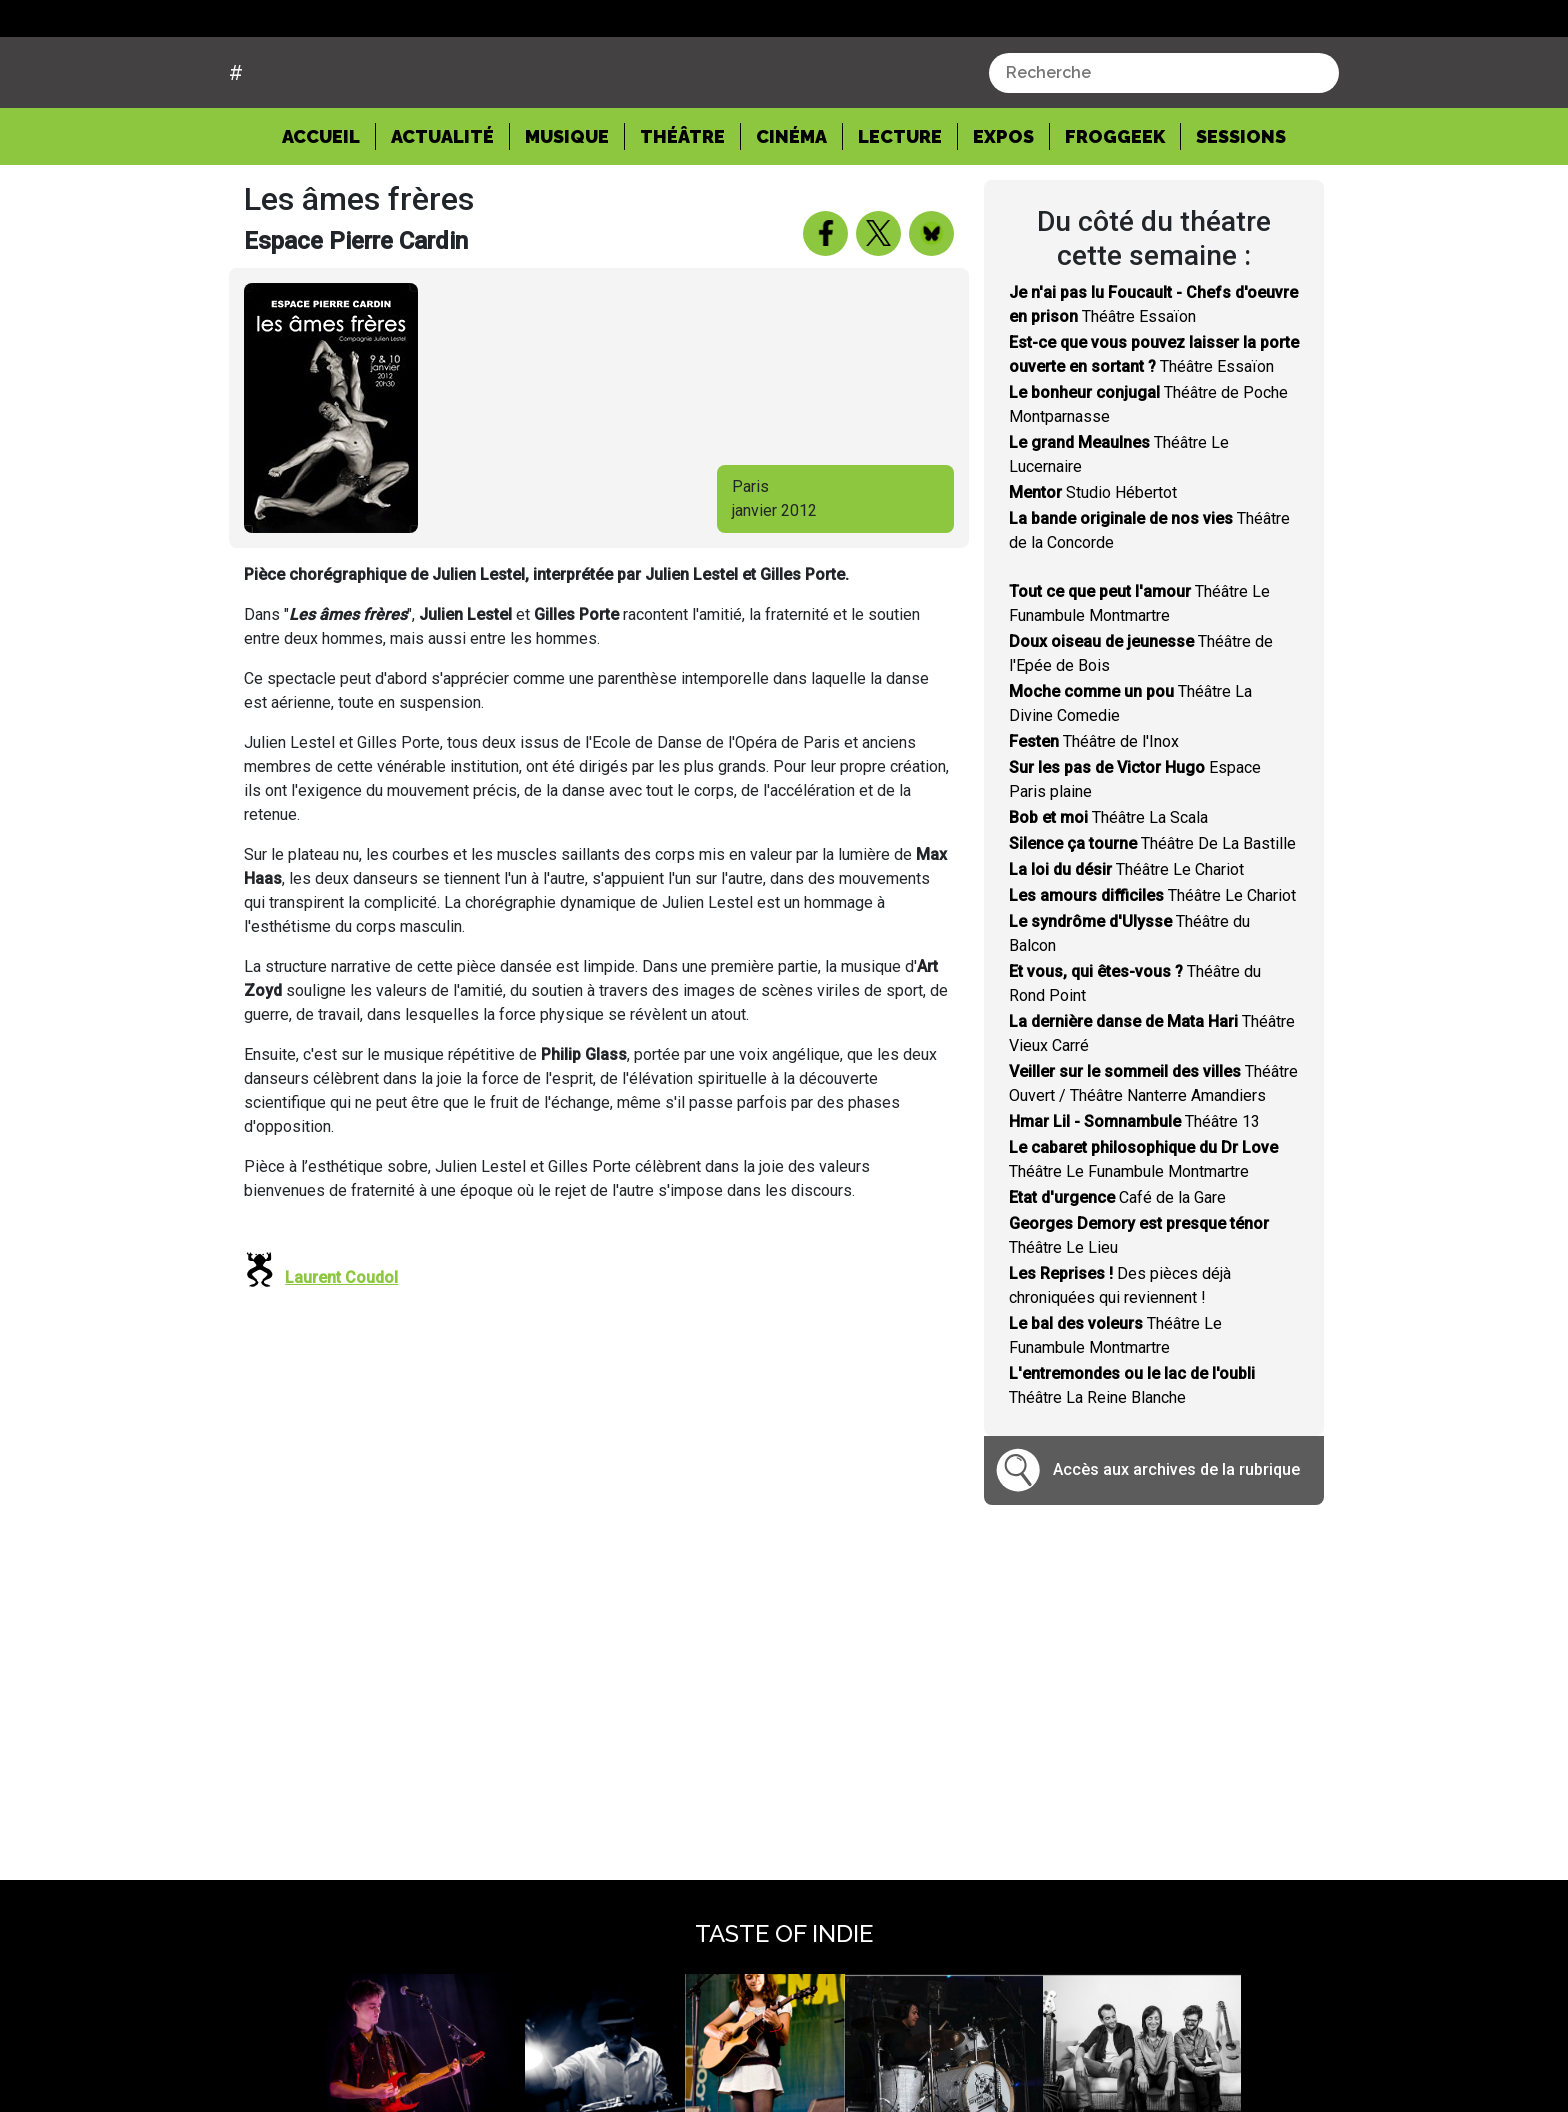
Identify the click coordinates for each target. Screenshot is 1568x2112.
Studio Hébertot (1093, 567)
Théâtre (682, 212)
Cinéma (791, 212)
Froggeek (1115, 212)
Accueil (329, 211)
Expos (1003, 212)
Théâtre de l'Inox (1094, 816)
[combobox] (1164, 149)
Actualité (442, 212)
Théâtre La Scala (1108, 892)
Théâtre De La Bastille (1152, 918)
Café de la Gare (1117, 1272)
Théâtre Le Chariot (1126, 944)
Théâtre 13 (1134, 1196)
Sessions (1241, 212)
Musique (567, 212)
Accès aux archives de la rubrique (1176, 1545)
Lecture (900, 212)
